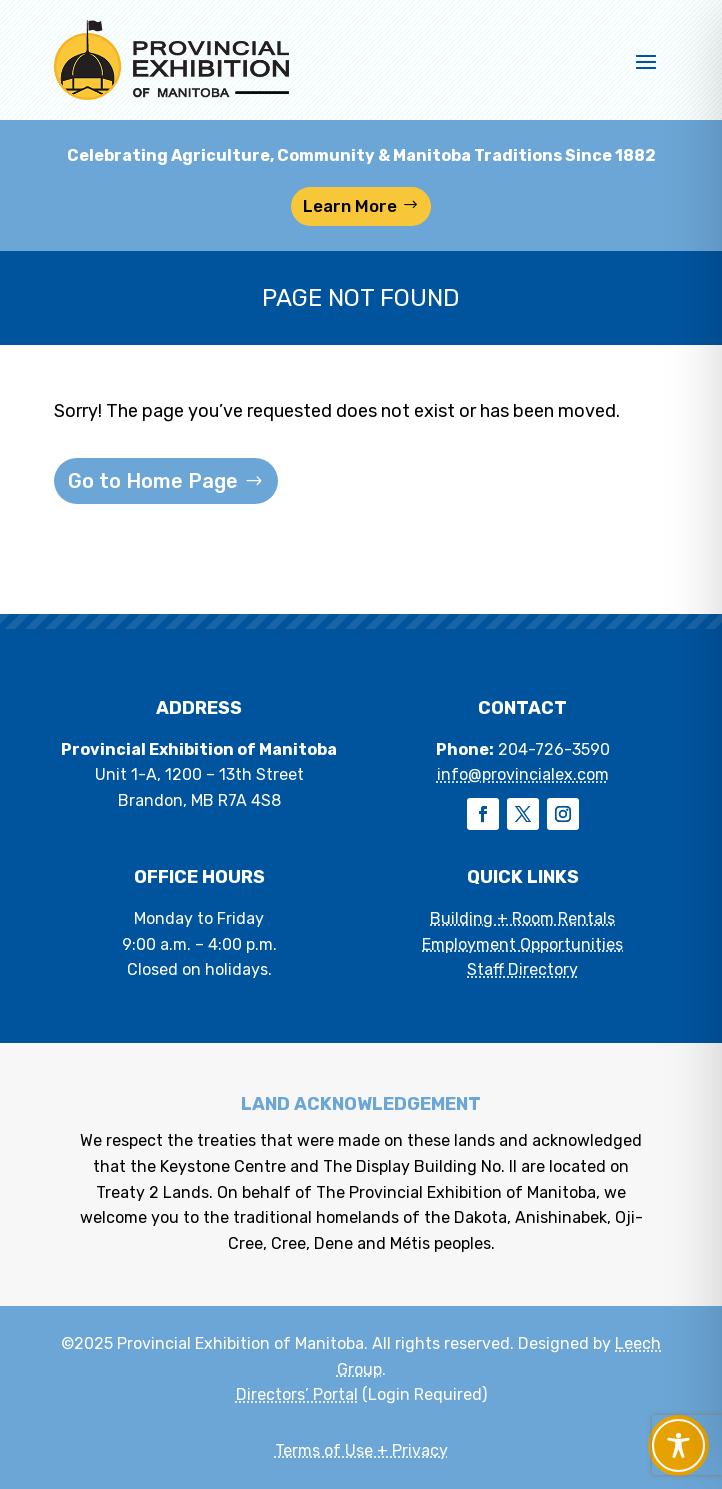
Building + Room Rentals (522, 918)
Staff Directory (522, 969)
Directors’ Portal (297, 1394)
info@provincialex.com (523, 774)
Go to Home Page (153, 481)
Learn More (350, 206)
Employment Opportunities (522, 944)
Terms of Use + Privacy (361, 1450)
